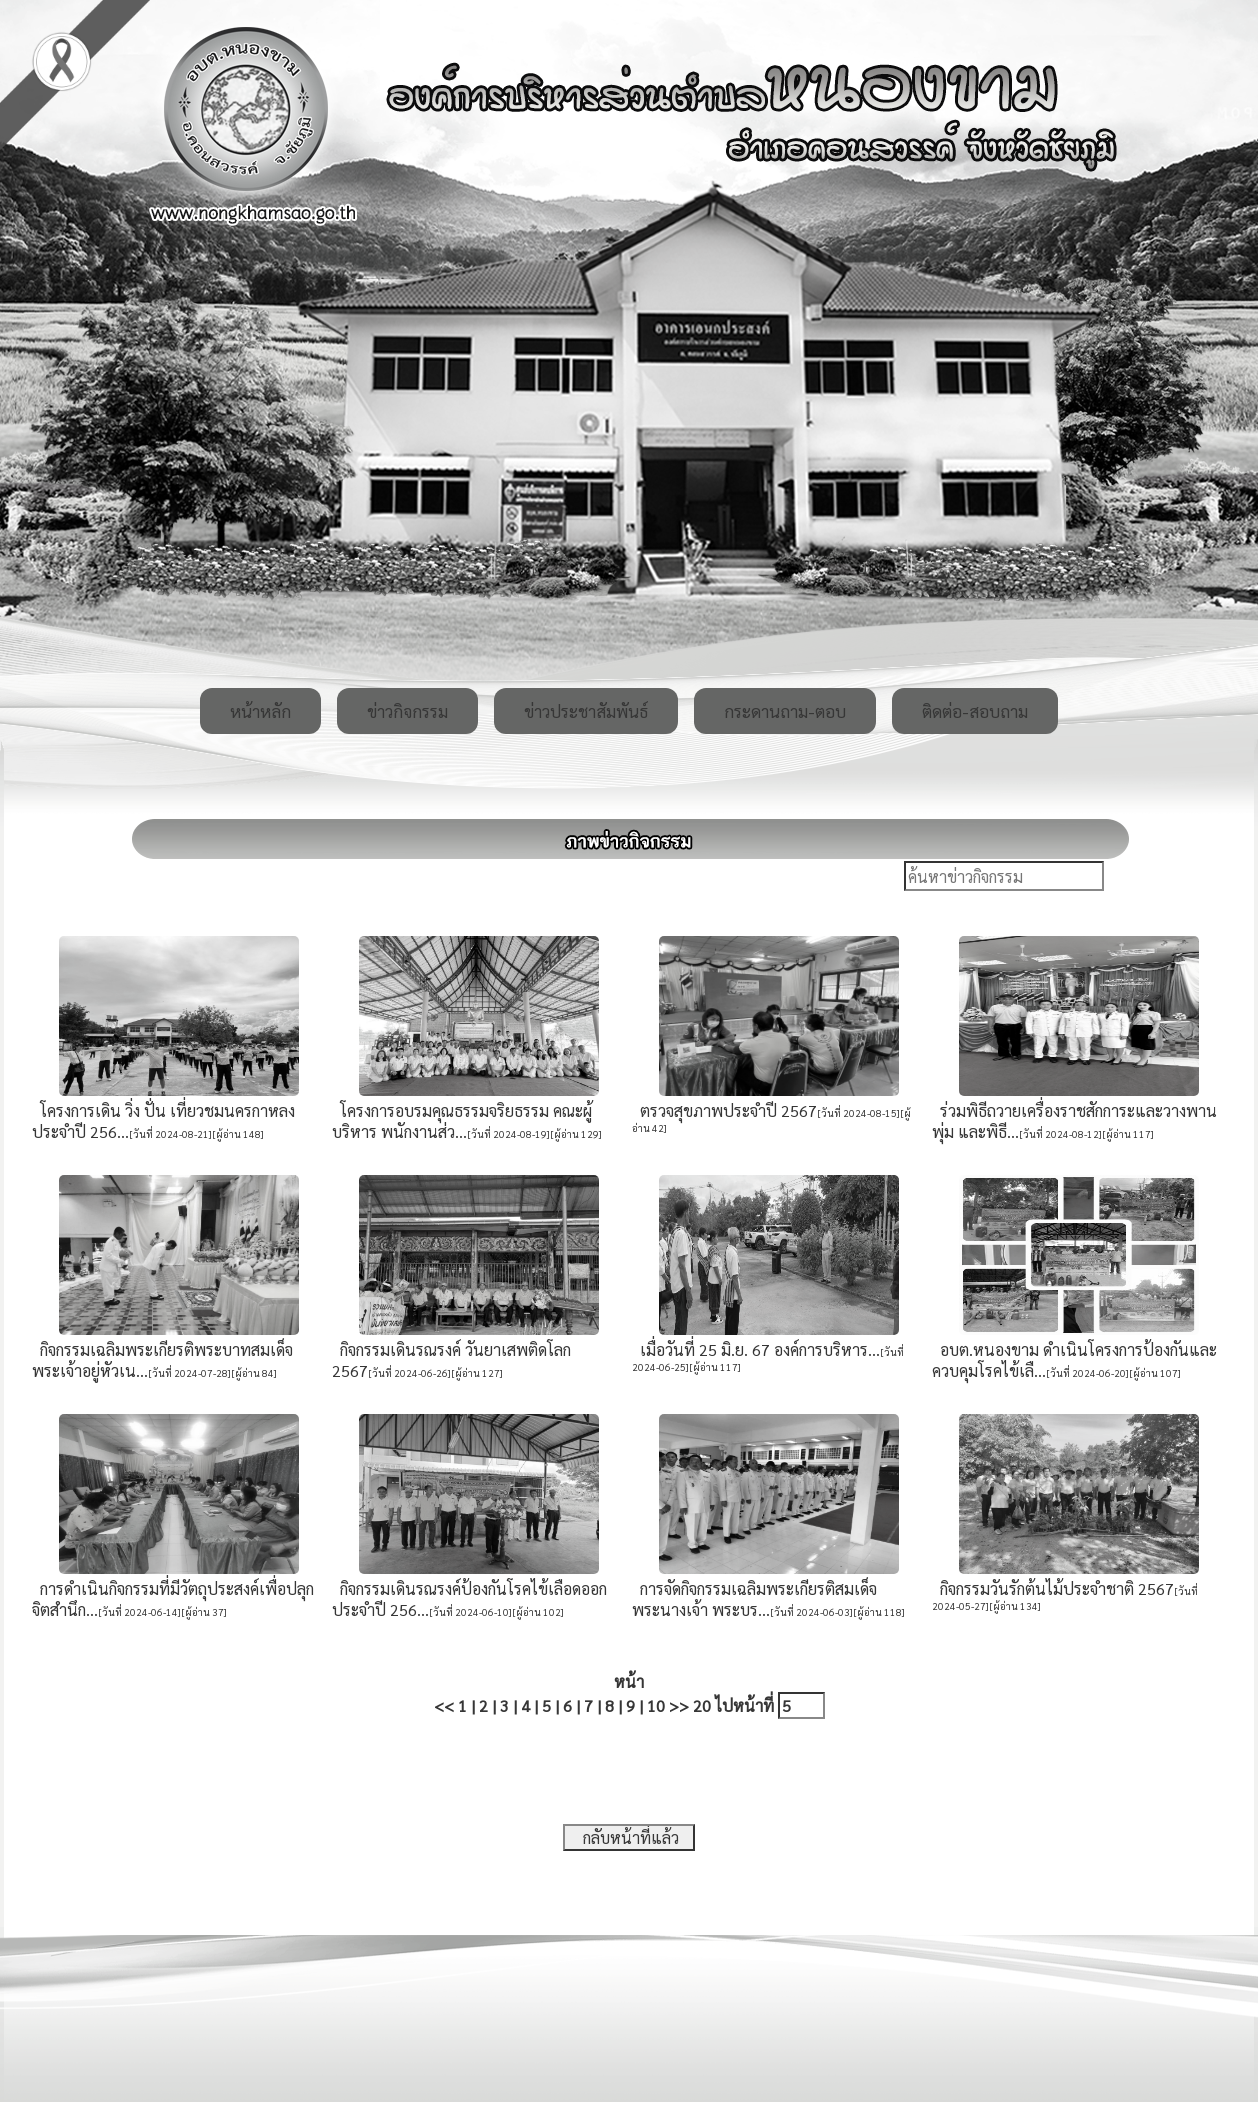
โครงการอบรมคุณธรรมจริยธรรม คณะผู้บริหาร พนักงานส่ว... (462, 1121)
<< (444, 1705)
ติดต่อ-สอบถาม (975, 711)
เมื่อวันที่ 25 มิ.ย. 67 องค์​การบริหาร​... (756, 1349)
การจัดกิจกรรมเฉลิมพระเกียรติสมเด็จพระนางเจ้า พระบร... (754, 1599)
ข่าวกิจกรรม (407, 711)
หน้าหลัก (260, 711)
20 (702, 1705)
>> (679, 1705)
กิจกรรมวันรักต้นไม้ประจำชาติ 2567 (1053, 1588)
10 (656, 1705)
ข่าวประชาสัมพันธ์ (586, 711)
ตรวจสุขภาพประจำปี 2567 (724, 1110)
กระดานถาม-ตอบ (785, 711)
